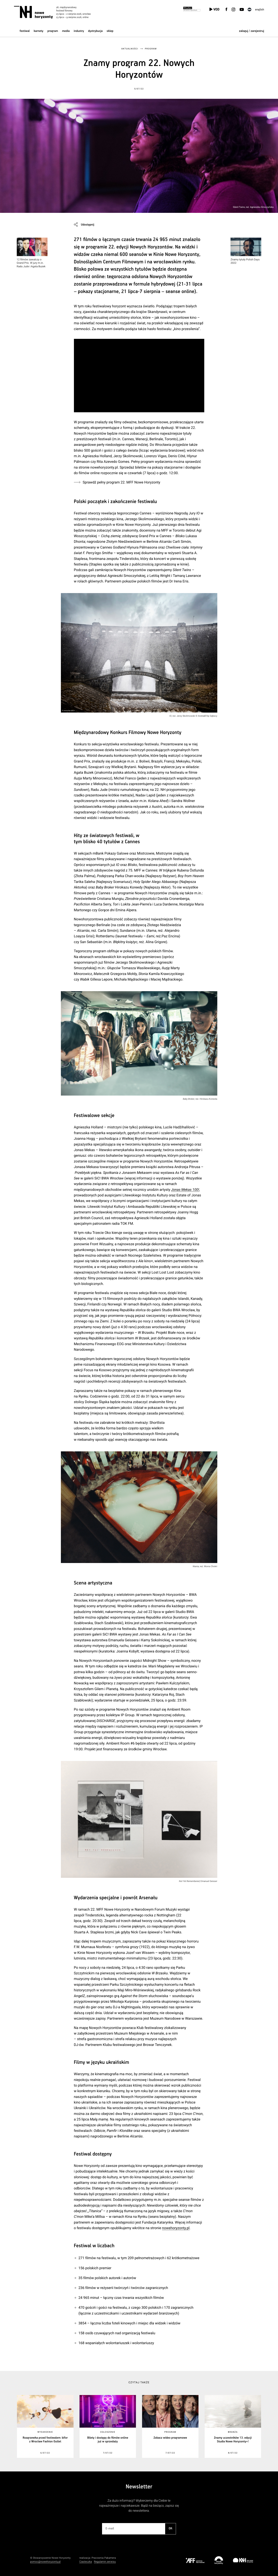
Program (52, 31)
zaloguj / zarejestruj (251, 31)
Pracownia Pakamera (104, 2558)
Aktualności (129, 49)
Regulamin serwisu (105, 2561)
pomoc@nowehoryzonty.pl (45, 2561)
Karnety (38, 31)
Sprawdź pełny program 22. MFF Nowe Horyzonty (121, 482)
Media (66, 31)
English (259, 9)
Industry (79, 31)
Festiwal (25, 31)
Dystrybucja (95, 31)
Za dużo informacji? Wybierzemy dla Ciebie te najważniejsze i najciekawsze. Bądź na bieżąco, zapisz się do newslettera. (139, 2506)
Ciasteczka (85, 2561)
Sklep (110, 31)
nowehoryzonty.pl (176, 2228)
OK (170, 2528)
